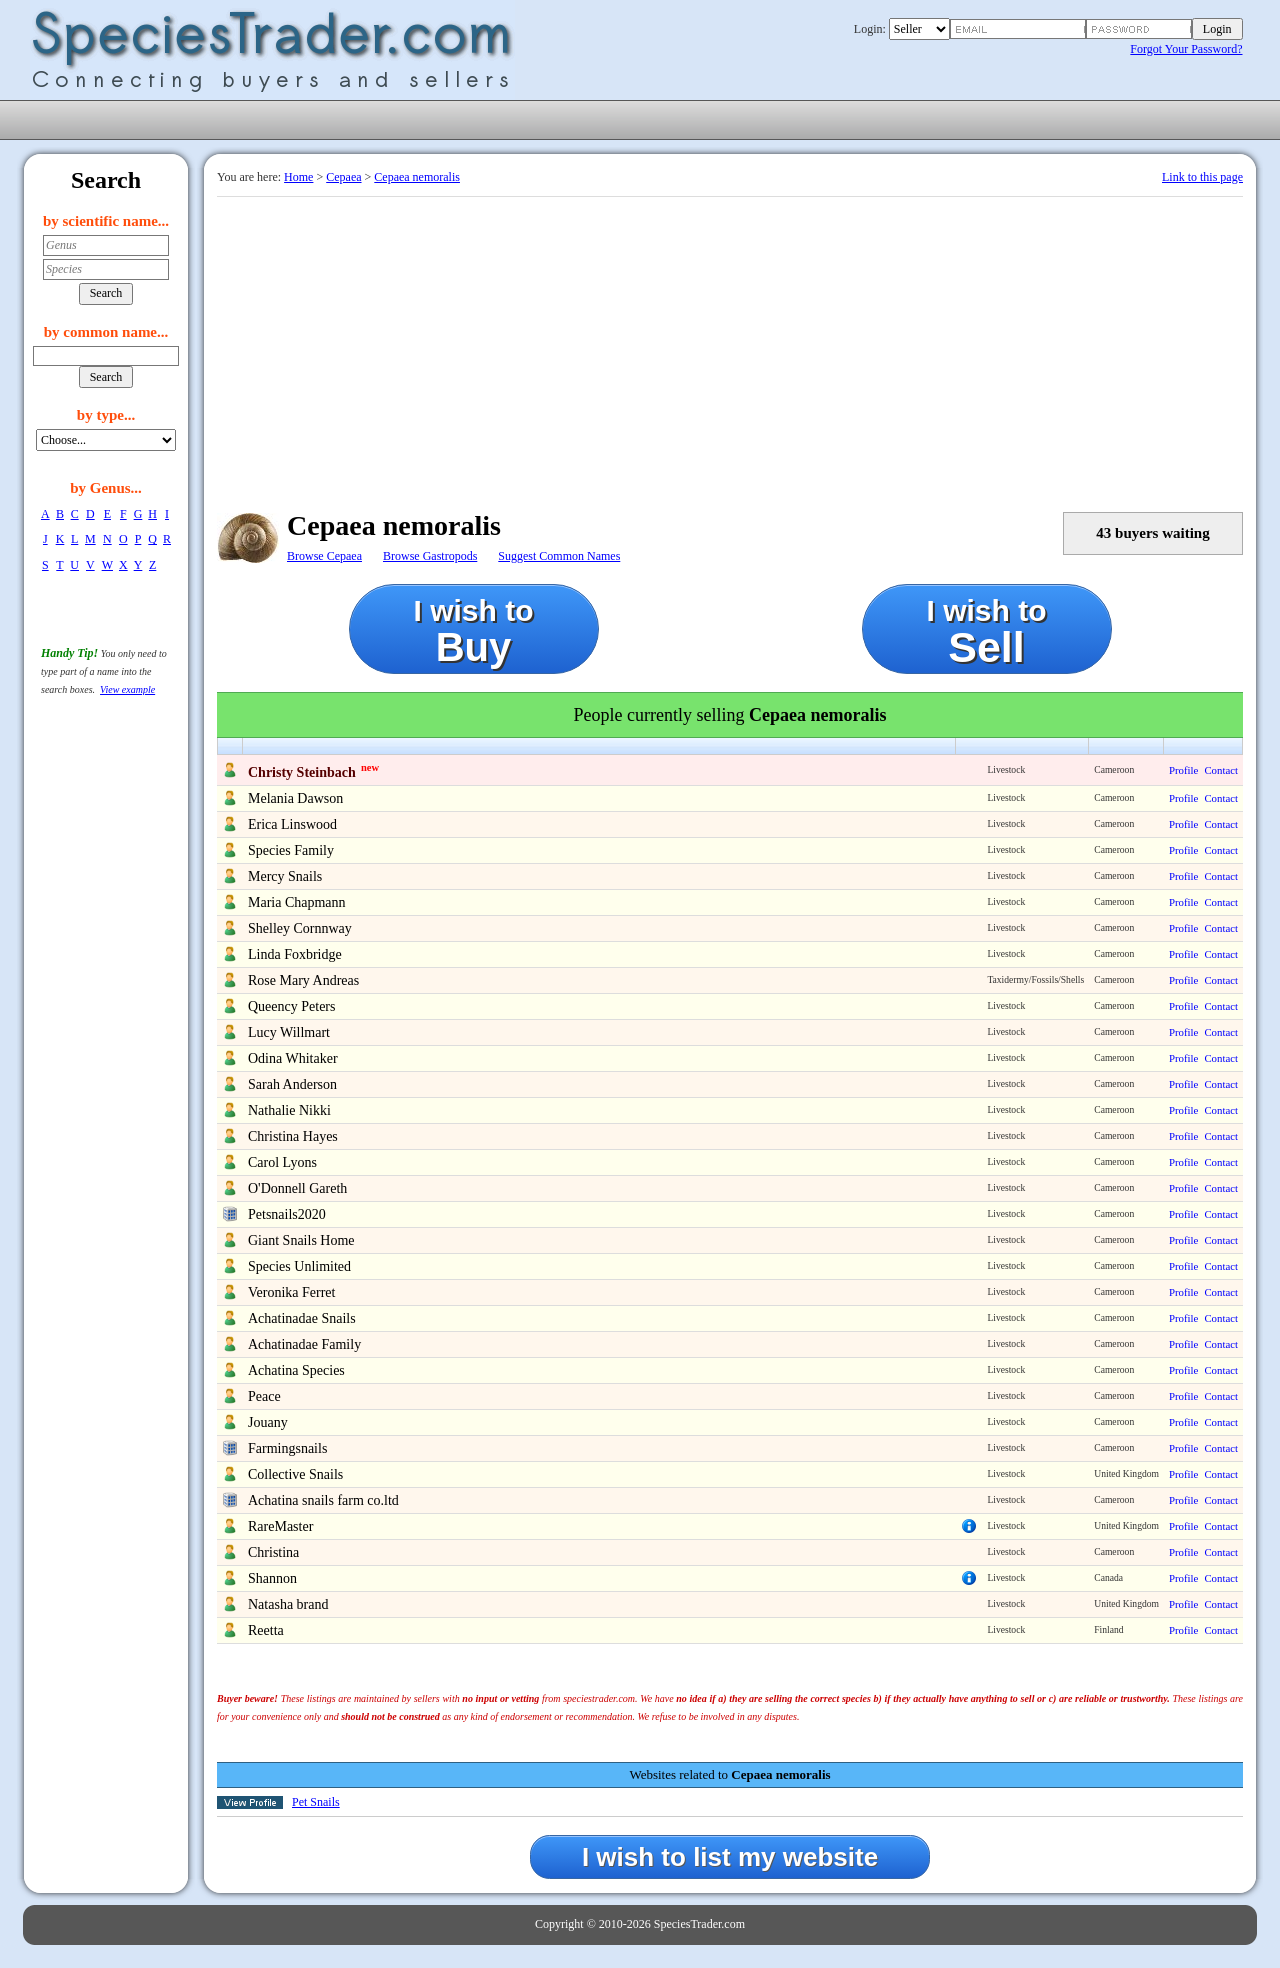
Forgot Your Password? (1186, 49)
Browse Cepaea (324, 556)
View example (127, 689)
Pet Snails (316, 1802)
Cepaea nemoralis (417, 177)
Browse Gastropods (430, 556)
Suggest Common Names (559, 556)
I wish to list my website (730, 1857)
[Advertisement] (730, 347)
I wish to (474, 631)
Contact (1221, 770)
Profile (1183, 770)
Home (298, 177)
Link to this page (1202, 177)
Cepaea (343, 177)
